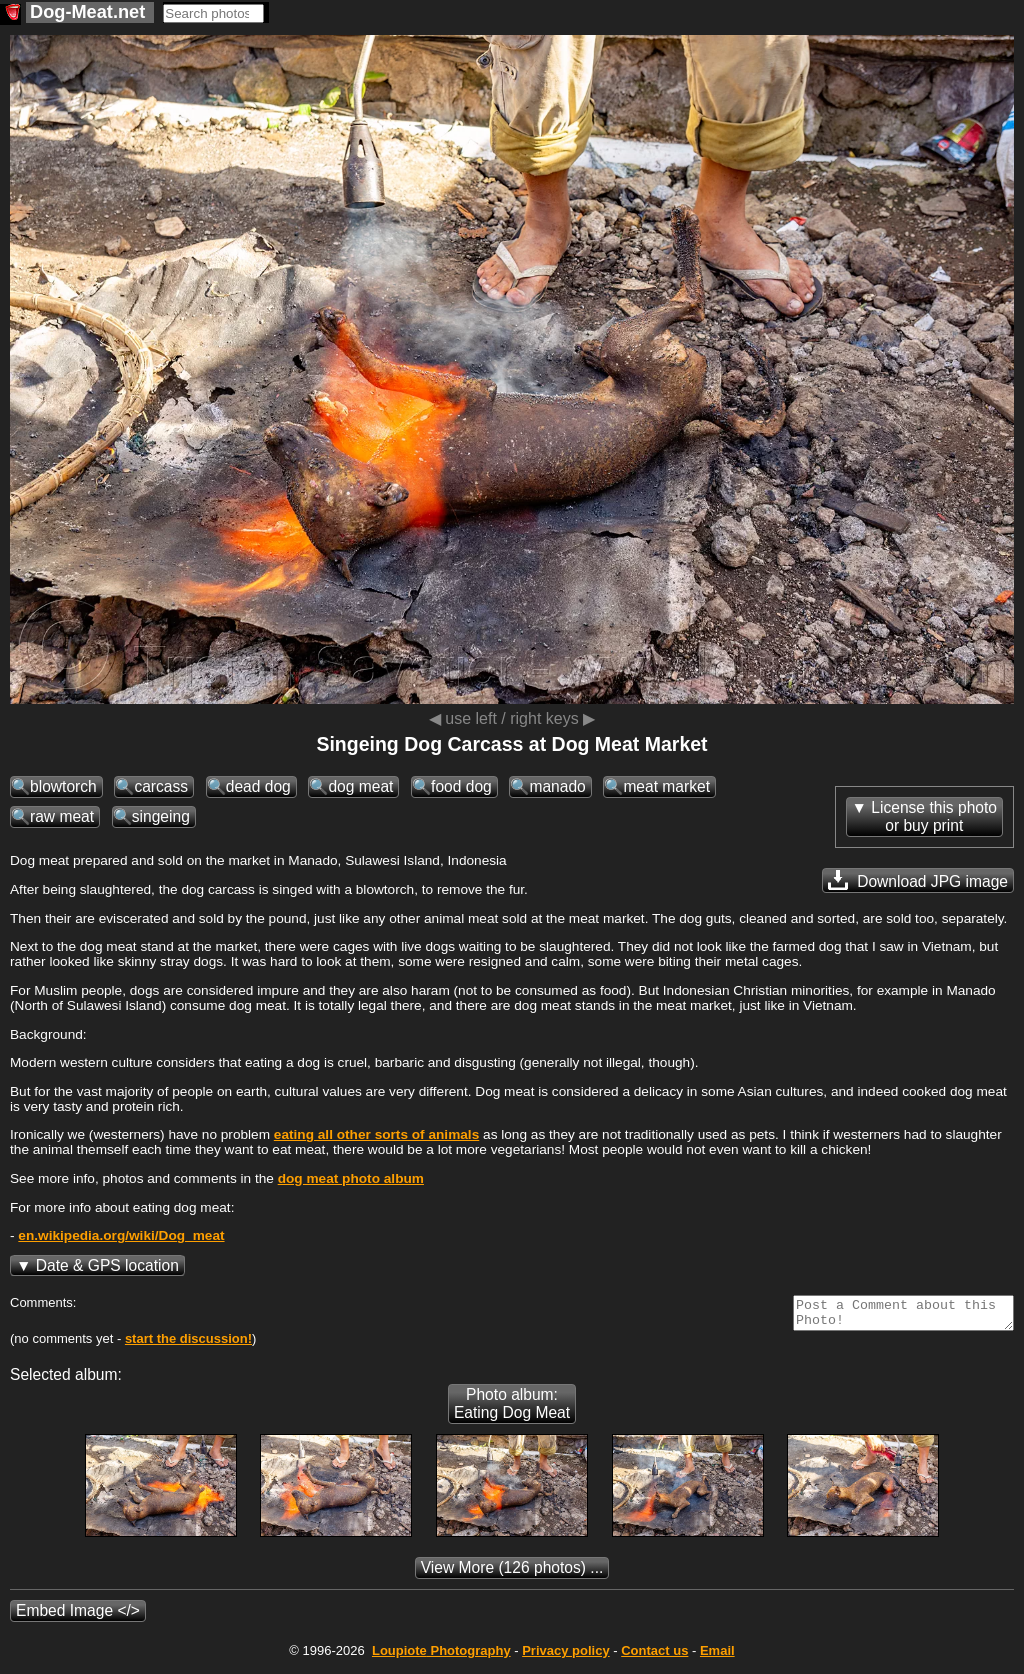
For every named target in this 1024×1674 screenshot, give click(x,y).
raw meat (62, 816)
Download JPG (918, 880)
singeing (161, 816)
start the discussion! (188, 1344)
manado (557, 786)
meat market (666, 786)
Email (717, 1656)
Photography (441, 1656)
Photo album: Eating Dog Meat (512, 1409)
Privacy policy (565, 1656)
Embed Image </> (78, 1616)
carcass (161, 786)
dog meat (360, 786)
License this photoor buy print (934, 816)
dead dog (258, 786)
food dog (461, 786)
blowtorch (63, 786)
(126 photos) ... (512, 1573)
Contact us (654, 1656)
